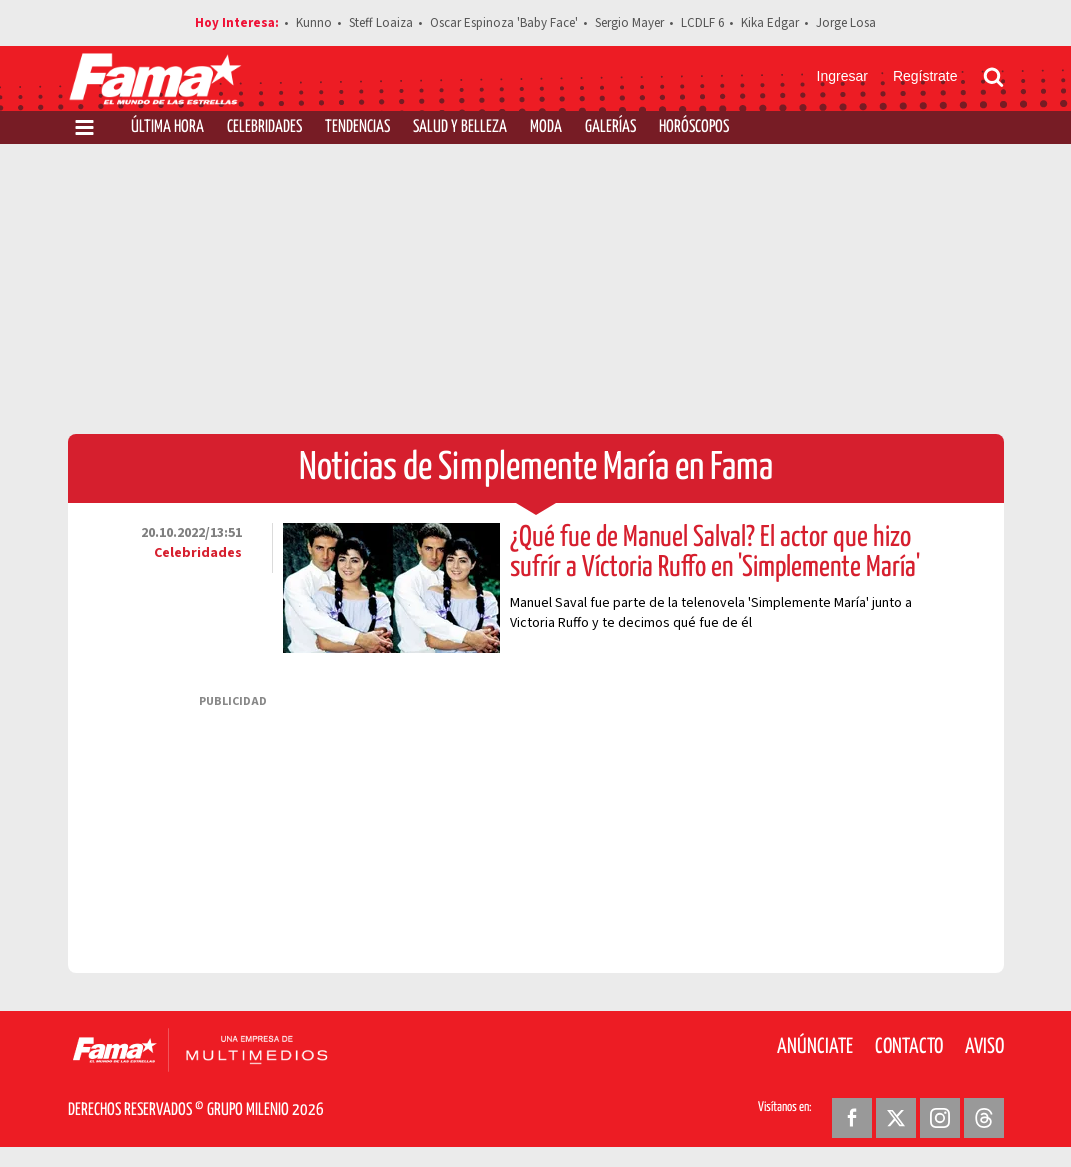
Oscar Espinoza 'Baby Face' (504, 23)
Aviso (984, 1047)
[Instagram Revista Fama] (940, 1118)
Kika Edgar (770, 23)
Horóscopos (694, 127)
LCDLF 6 (702, 23)
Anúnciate (815, 1047)
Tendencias (357, 127)
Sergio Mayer (629, 23)
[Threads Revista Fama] (984, 1118)
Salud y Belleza (460, 127)
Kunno (314, 23)
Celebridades (264, 127)
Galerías (610, 127)
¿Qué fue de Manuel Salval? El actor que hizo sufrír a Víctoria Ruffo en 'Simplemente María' (715, 553)
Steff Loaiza (381, 23)
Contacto (909, 1047)
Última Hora (167, 127)
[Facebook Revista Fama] (852, 1118)
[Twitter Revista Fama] (896, 1118)
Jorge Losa (846, 23)
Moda (546, 127)
